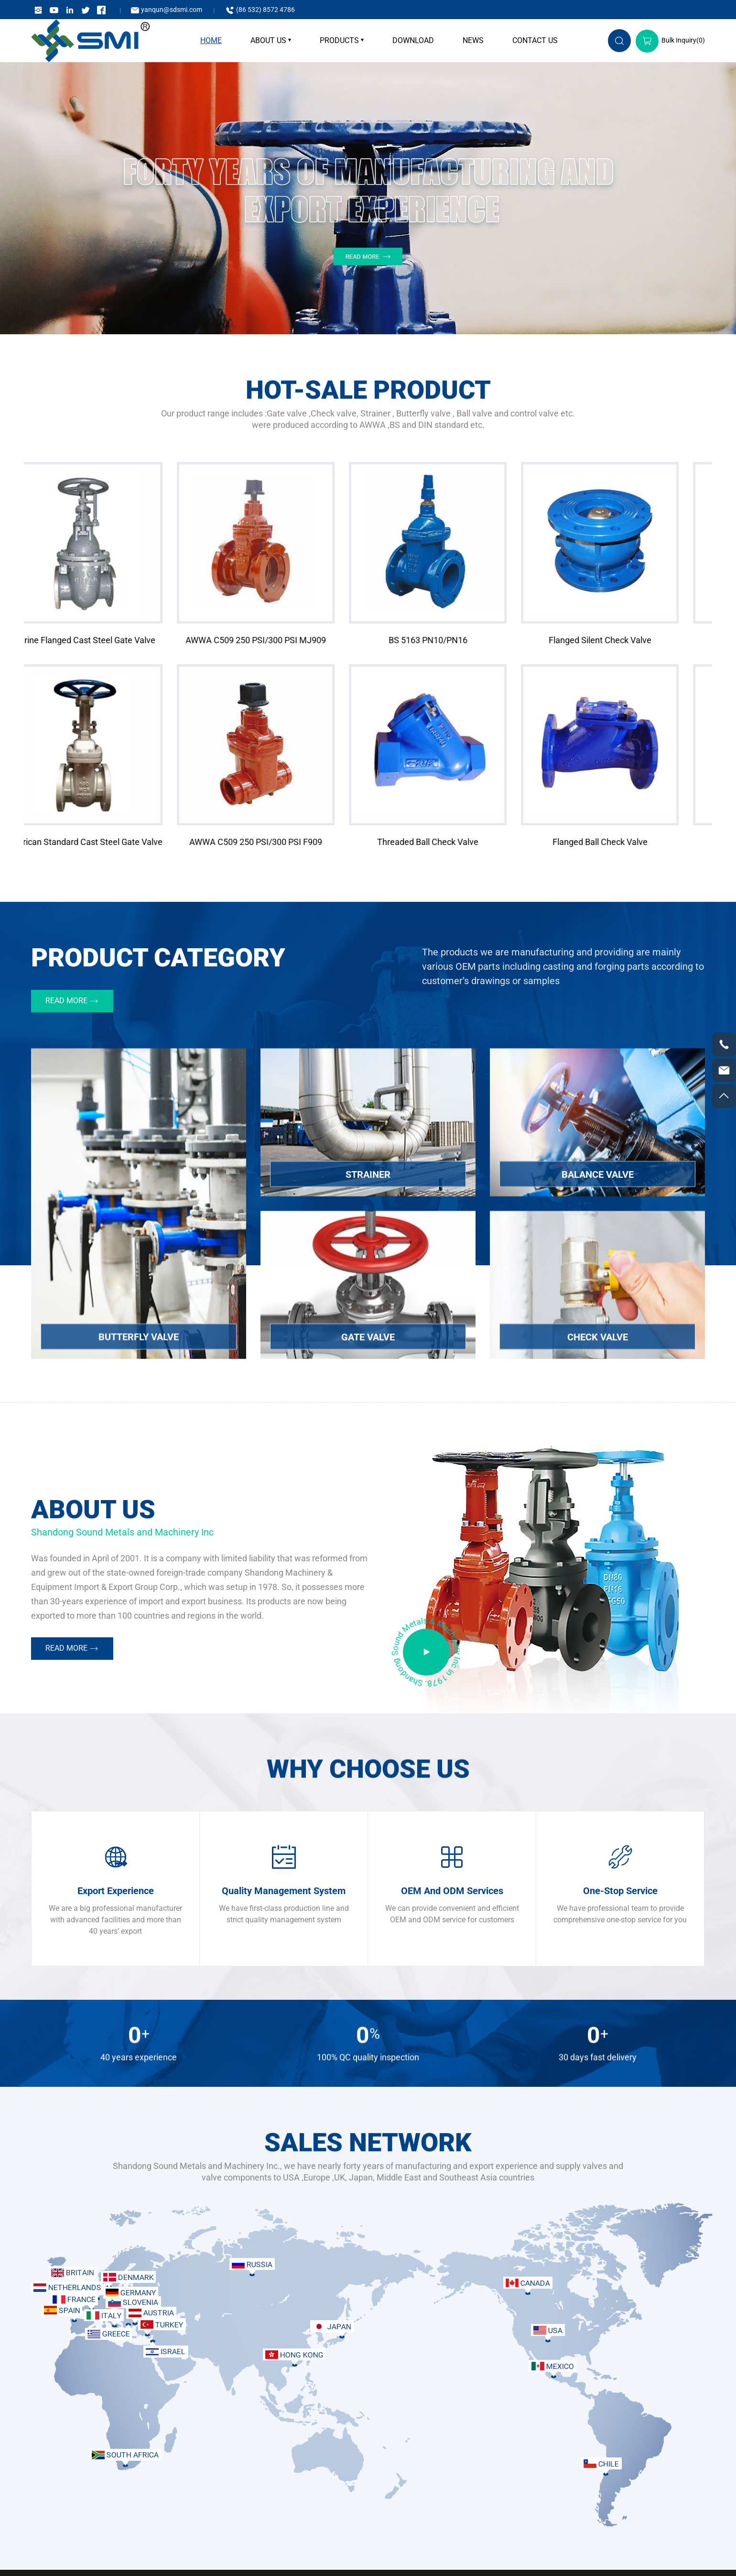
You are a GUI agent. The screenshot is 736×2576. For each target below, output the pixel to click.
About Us (268, 40)
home (211, 40)
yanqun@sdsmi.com (166, 9)
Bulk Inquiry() (670, 40)
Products (339, 40)
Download (413, 40)
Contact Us (535, 40)
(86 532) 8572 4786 (260, 9)
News (473, 40)
